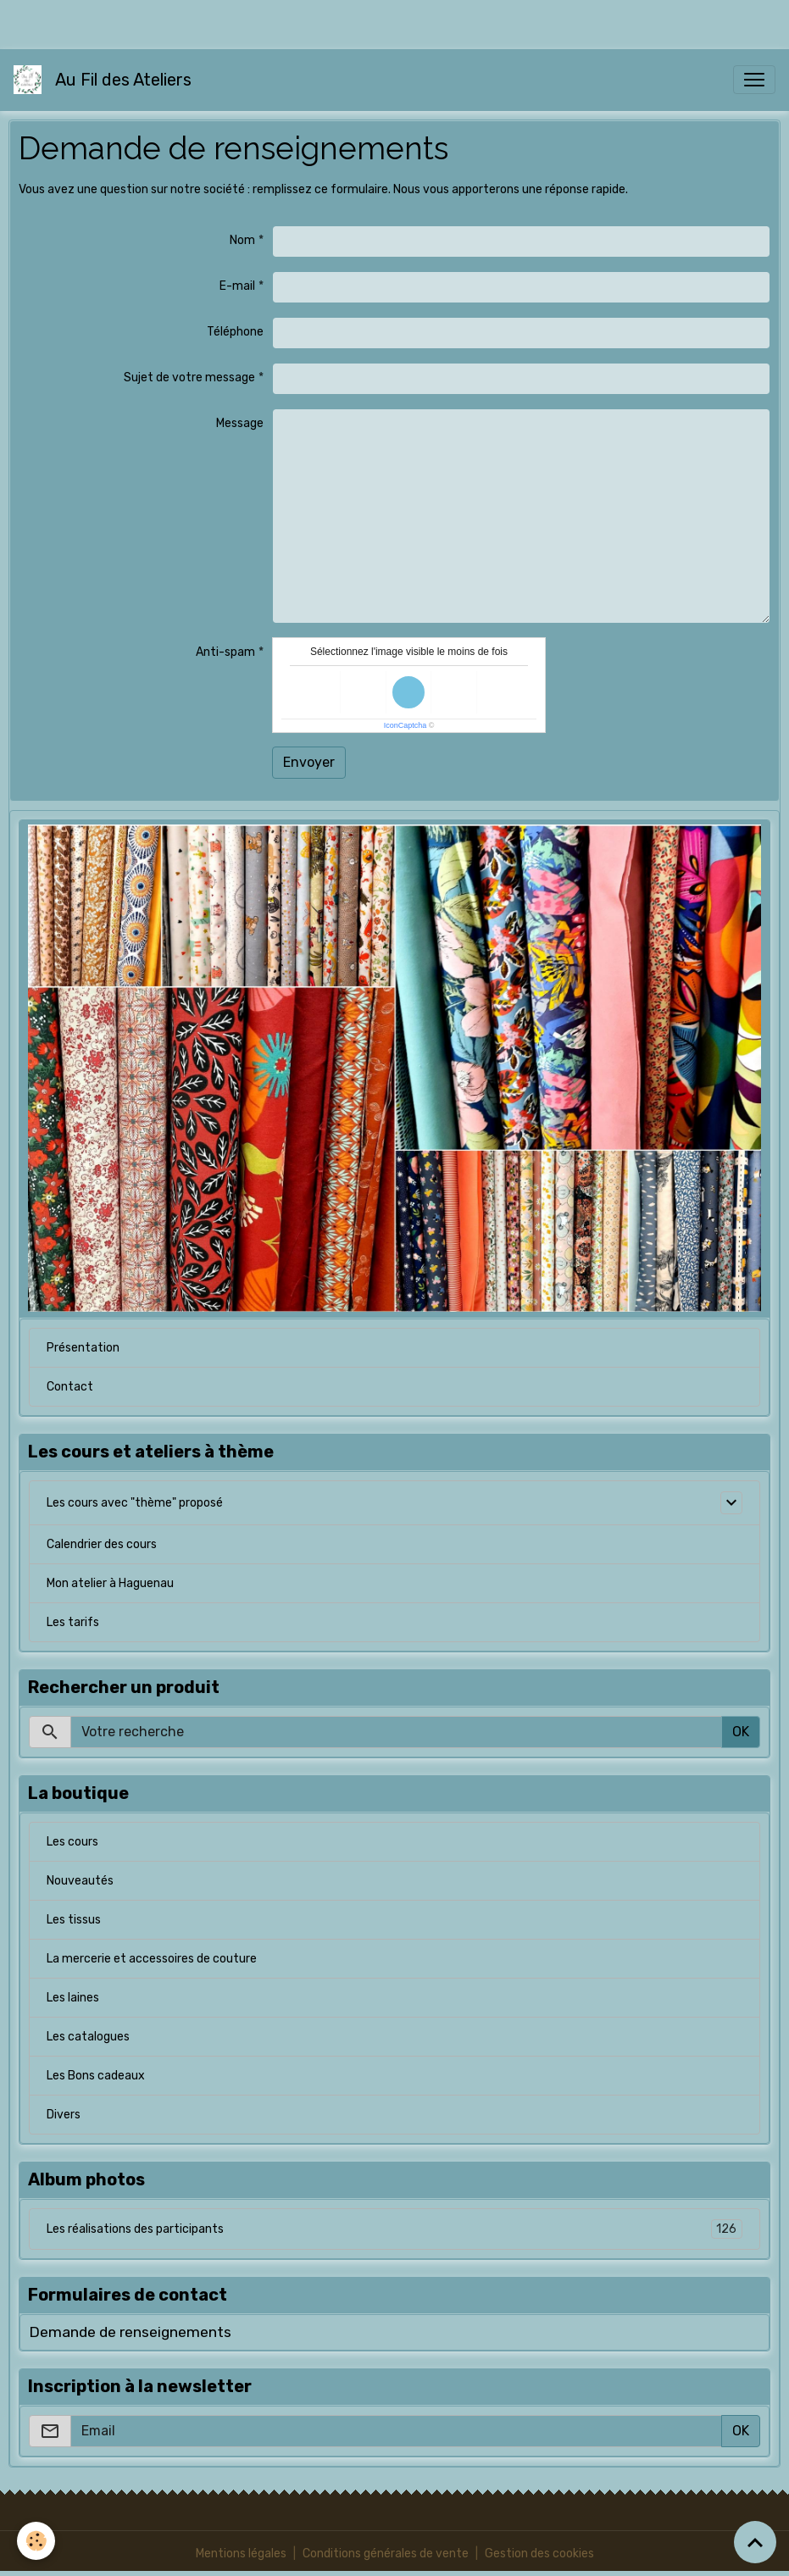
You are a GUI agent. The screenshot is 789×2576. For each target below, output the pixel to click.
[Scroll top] (755, 2542)
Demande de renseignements (130, 2331)
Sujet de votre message (189, 377)
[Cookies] (36, 2541)
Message (240, 423)
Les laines (73, 1997)
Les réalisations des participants (394, 2229)
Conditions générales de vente (386, 2553)
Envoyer (309, 762)
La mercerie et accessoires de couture (152, 1958)
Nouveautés (80, 1881)
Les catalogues (88, 2036)
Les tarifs (73, 1622)
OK (740, 1732)
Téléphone (235, 332)
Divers (64, 2114)
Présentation (83, 1348)
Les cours (72, 1842)
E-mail (237, 286)
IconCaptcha (405, 725)
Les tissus (74, 1920)
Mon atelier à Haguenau (110, 1583)
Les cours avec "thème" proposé (135, 1503)
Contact (70, 1387)
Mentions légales (241, 2553)
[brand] (106, 80)
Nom (242, 240)
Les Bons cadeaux (96, 2075)
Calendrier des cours (102, 1544)
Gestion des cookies (539, 2553)
